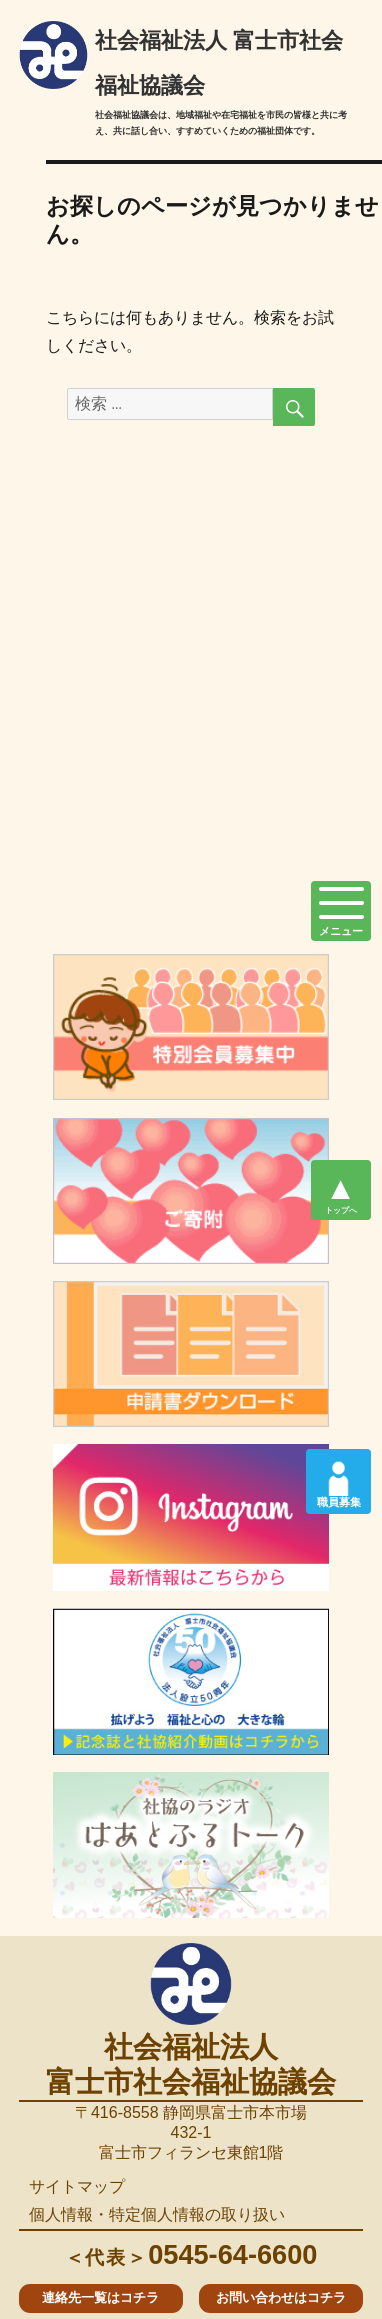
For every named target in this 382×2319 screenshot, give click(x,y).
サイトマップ (77, 2186)
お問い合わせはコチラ (281, 2297)
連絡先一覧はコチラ (100, 2297)
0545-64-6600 (191, 2254)
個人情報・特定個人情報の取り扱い (157, 2214)
